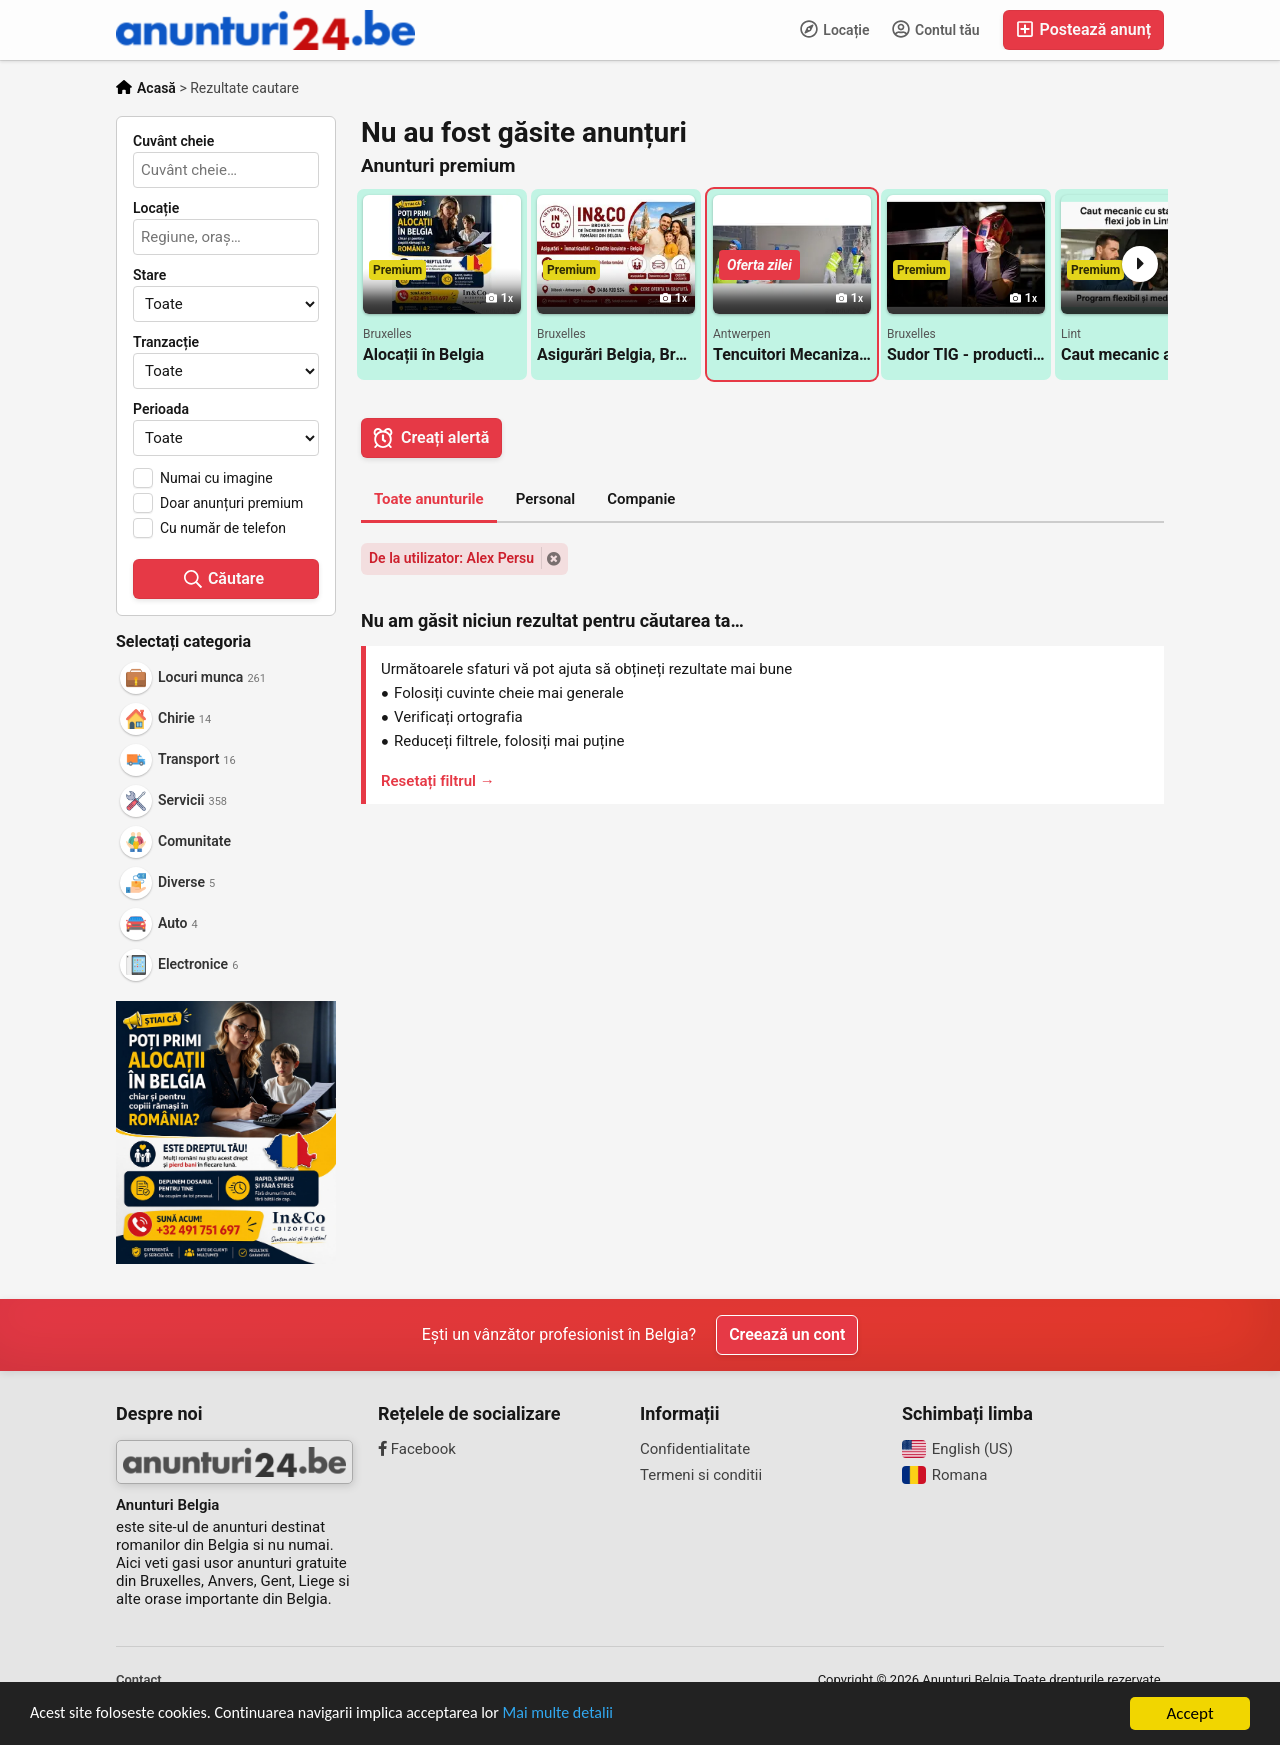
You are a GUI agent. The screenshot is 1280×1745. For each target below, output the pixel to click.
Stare (149, 275)
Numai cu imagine (216, 478)
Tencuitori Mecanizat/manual (792, 354)
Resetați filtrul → (438, 781)
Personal (546, 499)
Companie (641, 499)
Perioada (161, 409)
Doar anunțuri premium (231, 503)
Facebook (417, 1449)
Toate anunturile (429, 499)
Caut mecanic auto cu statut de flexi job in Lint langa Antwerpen (1140, 354)
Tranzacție (166, 342)
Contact (139, 1679)
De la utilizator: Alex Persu (451, 558)
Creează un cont (787, 1334)
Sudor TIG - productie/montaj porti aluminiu (966, 354)
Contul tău (936, 29)
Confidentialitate (695, 1449)
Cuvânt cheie (173, 141)
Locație (835, 29)
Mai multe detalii (590, 1716)
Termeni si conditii (701, 1475)
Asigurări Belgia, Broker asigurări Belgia (616, 354)
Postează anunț (1083, 29)
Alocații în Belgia (423, 354)
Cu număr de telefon (223, 528)
